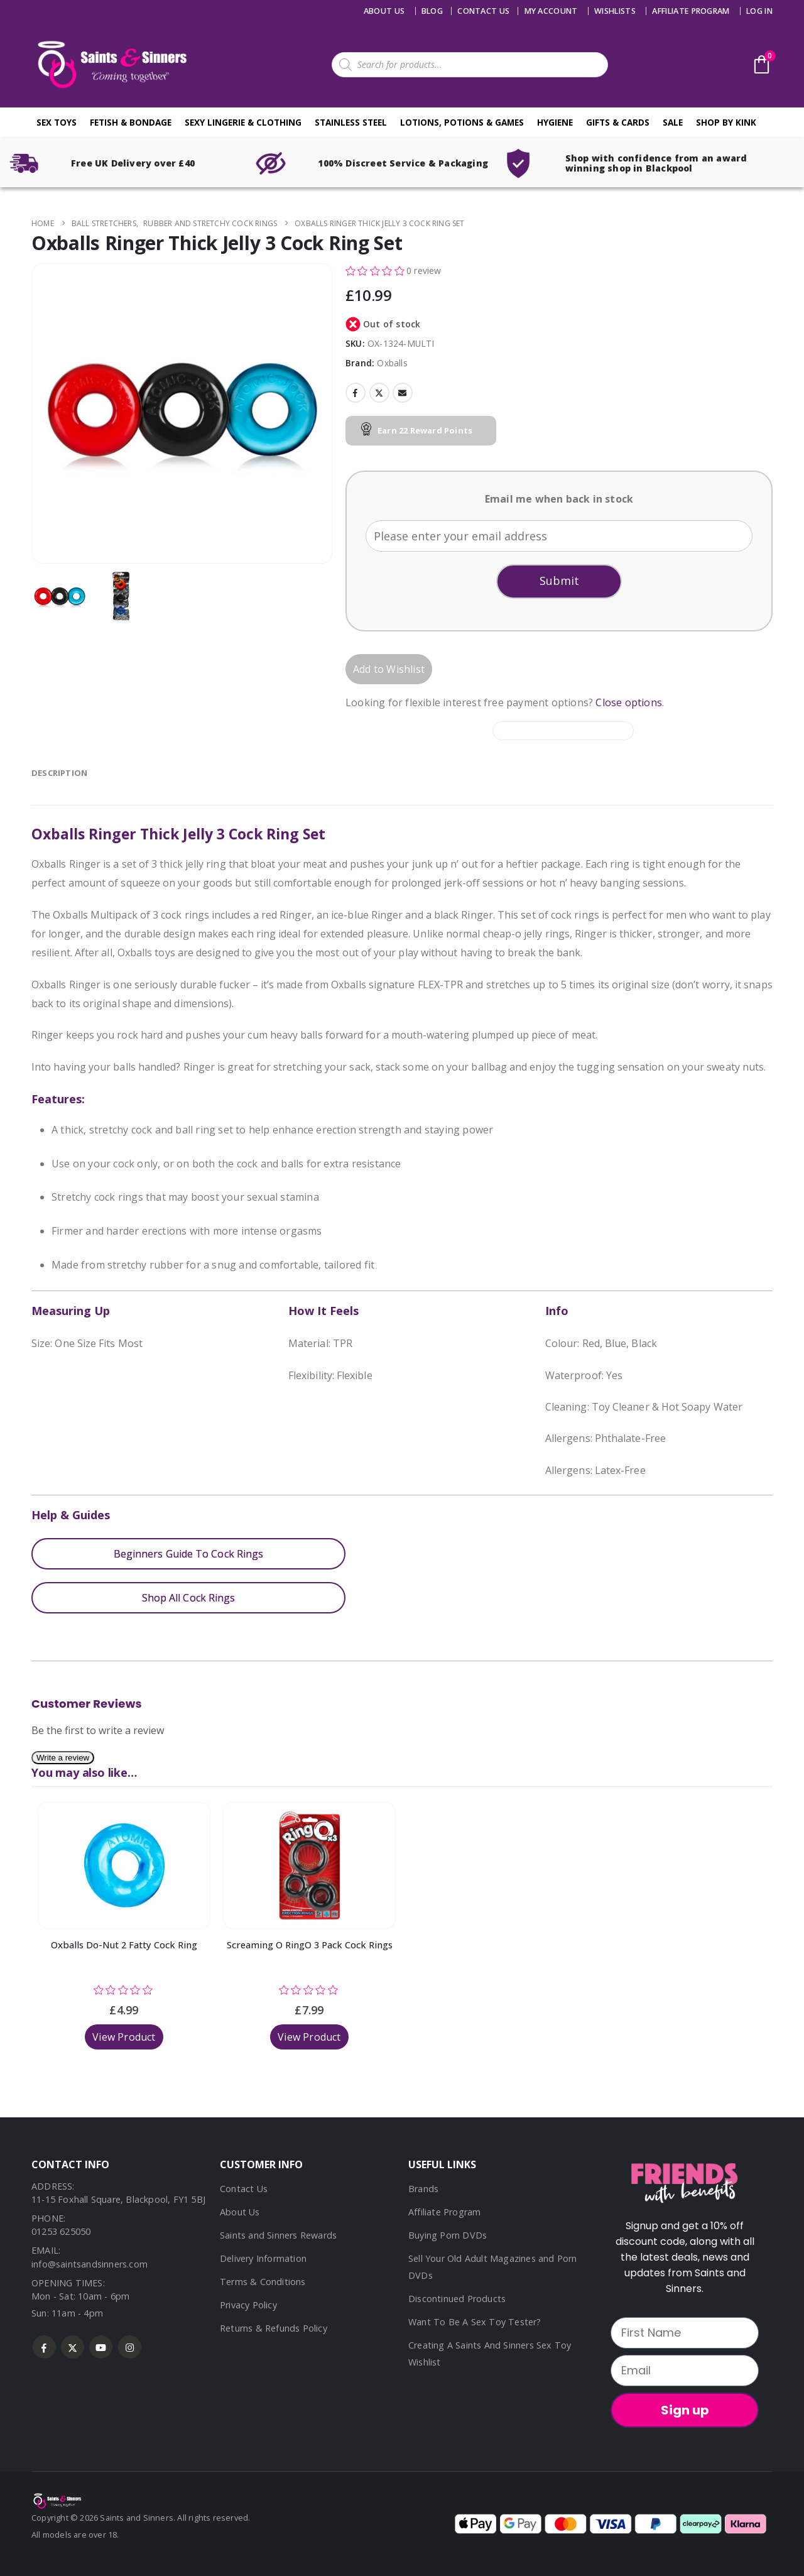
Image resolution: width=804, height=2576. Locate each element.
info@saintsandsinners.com (89, 2264)
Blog (432, 11)
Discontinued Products (457, 2299)
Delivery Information (263, 2258)
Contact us (483, 11)
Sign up (685, 2410)
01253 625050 (60, 2231)
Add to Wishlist (389, 669)
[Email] (685, 2370)
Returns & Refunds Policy (273, 2328)
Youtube (100, 2347)
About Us (384, 11)
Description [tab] (59, 772)
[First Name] (685, 2333)
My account (551, 11)
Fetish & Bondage (130, 122)
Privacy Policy (248, 2305)
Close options (628, 702)
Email (403, 393)
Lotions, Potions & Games (462, 122)
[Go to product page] (124, 1865)
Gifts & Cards (617, 122)
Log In (759, 11)
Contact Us (244, 2189)
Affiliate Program (690, 11)
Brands (423, 2189)
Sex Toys (56, 122)
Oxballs (392, 363)
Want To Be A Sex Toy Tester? (474, 2322)
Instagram (129, 2347)
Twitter (379, 393)
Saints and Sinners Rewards (278, 2235)
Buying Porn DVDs (447, 2235)
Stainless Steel (351, 122)
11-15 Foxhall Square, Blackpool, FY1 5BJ (118, 2199)
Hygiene (555, 122)
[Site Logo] (109, 64)
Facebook (355, 393)
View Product (123, 2037)
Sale (673, 122)
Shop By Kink (726, 122)
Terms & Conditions (263, 2282)
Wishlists (615, 11)
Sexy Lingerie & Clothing (243, 122)
